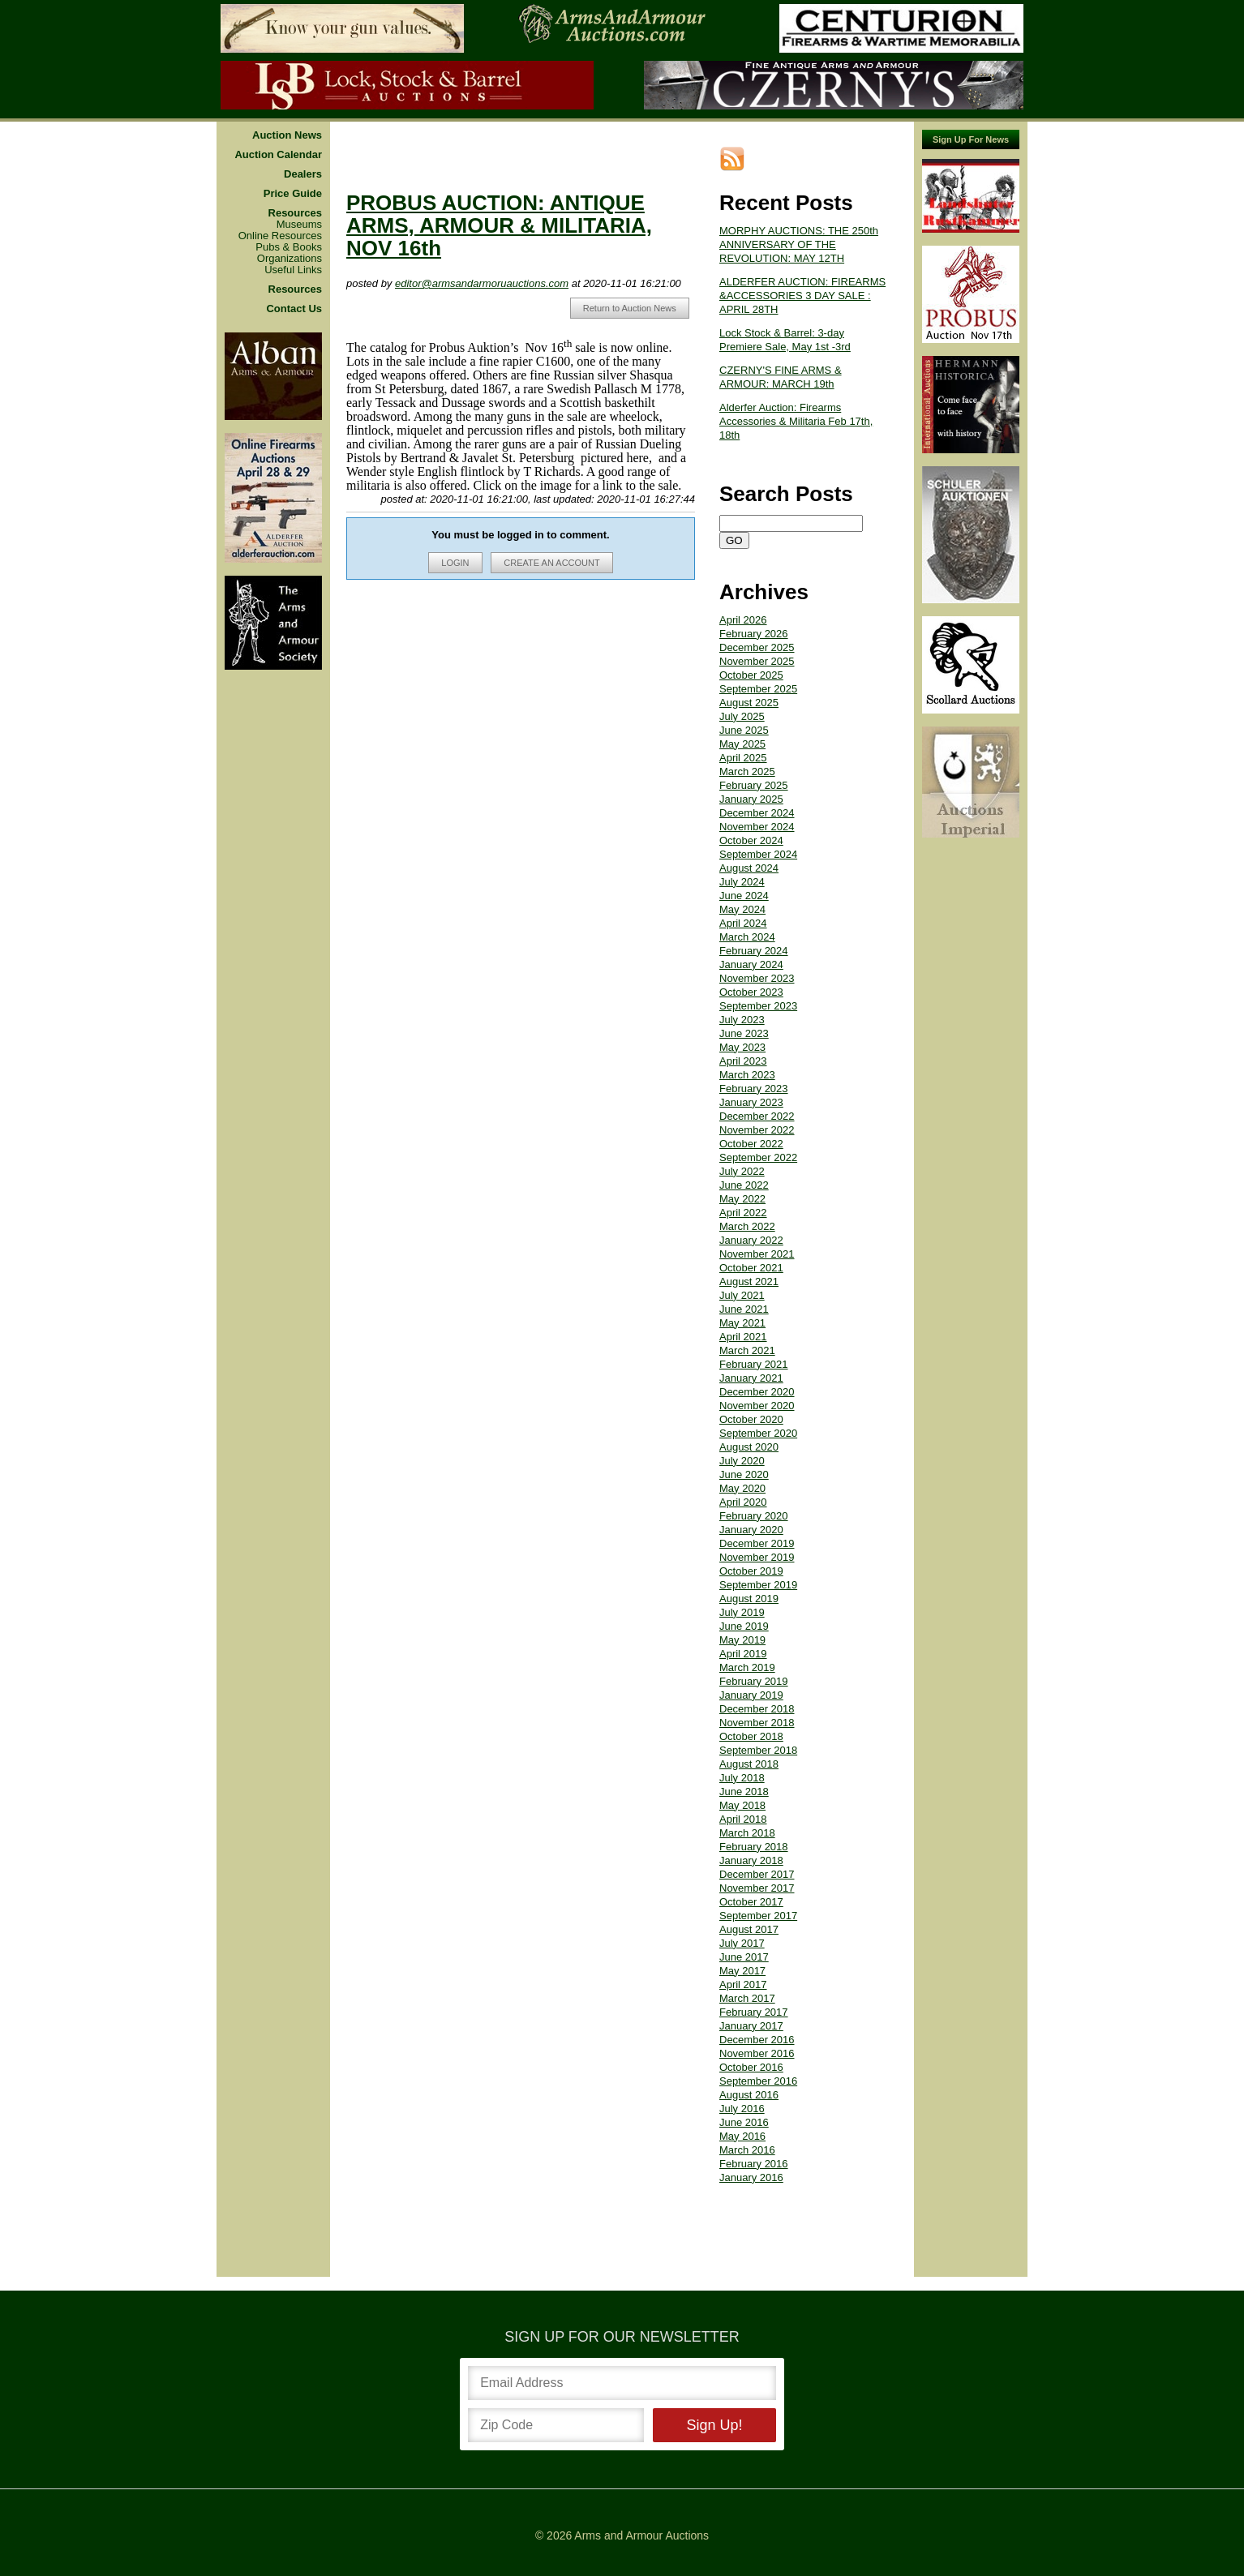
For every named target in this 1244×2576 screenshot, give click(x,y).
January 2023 (751, 1102)
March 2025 (747, 771)
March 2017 (747, 1998)
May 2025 (742, 744)
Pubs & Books (288, 247)
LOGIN (455, 563)
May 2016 (742, 2136)
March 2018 (747, 1833)
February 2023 (753, 1088)
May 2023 (742, 1047)
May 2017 (742, 1971)
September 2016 (758, 2081)
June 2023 (744, 1033)
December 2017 (757, 1874)
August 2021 (749, 1281)
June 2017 (744, 1957)
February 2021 (753, 1364)
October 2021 (751, 1268)
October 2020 (751, 1419)
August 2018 (749, 1764)
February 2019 (753, 1681)
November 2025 (757, 661)
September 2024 (758, 854)
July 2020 (742, 1461)
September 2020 (758, 1433)
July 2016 (742, 2108)
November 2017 (757, 1888)
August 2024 (749, 868)
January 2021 (751, 1378)
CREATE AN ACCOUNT (551, 563)
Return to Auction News (629, 308)
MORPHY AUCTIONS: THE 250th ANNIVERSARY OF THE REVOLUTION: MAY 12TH (798, 244)
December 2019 (757, 1543)
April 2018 (743, 1819)
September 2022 (758, 1157)
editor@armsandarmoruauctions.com (481, 283)
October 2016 (751, 2067)
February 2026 (753, 634)
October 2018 (751, 1736)
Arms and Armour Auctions (641, 2535)
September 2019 (758, 1585)
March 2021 (747, 1350)
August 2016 (749, 2095)
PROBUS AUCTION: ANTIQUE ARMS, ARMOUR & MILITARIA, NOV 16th (499, 225)
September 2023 (758, 1006)
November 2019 (757, 1557)
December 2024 (757, 813)
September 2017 (758, 1915)
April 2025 (743, 758)
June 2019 (744, 1626)
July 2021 (742, 1295)
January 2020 (751, 1530)
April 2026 (743, 620)
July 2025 (742, 716)
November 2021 (757, 1254)
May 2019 (742, 1640)
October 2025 (751, 675)
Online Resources (280, 236)
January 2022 (751, 1240)
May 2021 (742, 1323)
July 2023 (742, 1020)
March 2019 (747, 1667)
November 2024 (757, 827)
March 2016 (747, 2150)
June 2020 (744, 1474)
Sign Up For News (971, 139)
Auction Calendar (278, 155)
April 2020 (743, 1502)
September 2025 (758, 689)
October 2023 (751, 992)
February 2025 (753, 785)
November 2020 (757, 1405)
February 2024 (753, 951)
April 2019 (743, 1654)
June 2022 (744, 1185)
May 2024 (742, 909)
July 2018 (742, 1778)
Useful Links (293, 270)
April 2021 (743, 1337)
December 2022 (757, 1116)
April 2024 (743, 923)
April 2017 (743, 1984)
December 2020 (757, 1392)
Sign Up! (714, 2425)
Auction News (287, 135)
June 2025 (744, 730)
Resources (295, 213)
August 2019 (749, 1598)
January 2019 (751, 1695)
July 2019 (742, 1612)
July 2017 (742, 1943)
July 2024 (742, 882)
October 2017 (751, 1902)
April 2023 (743, 1061)
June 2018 (744, 1791)
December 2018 (757, 1709)
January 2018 (751, 1860)
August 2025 (749, 703)
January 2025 (751, 799)
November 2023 (757, 978)
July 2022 (742, 1171)
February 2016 (753, 2164)
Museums (299, 224)
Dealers (303, 174)
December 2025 (757, 647)
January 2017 (751, 2026)
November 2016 (757, 2053)
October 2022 (751, 1144)
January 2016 (751, 2177)
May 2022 (742, 1199)
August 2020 (749, 1447)
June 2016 (744, 2122)
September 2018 (758, 1750)
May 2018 (742, 1805)
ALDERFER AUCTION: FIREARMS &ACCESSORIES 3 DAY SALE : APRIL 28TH (802, 295)
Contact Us (294, 309)
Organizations (289, 258)
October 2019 (751, 1571)
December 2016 (757, 2040)
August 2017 (749, 1929)
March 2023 (747, 1075)
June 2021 (744, 1309)
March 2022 (747, 1226)
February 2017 (753, 2012)
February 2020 (753, 1516)
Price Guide (293, 193)
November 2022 (757, 1130)
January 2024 (751, 964)
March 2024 (747, 937)
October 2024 (751, 840)
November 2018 (757, 1723)
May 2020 (742, 1488)
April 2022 (743, 1213)
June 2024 (744, 895)
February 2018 (753, 1847)
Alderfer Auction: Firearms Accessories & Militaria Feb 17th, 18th (796, 421)
